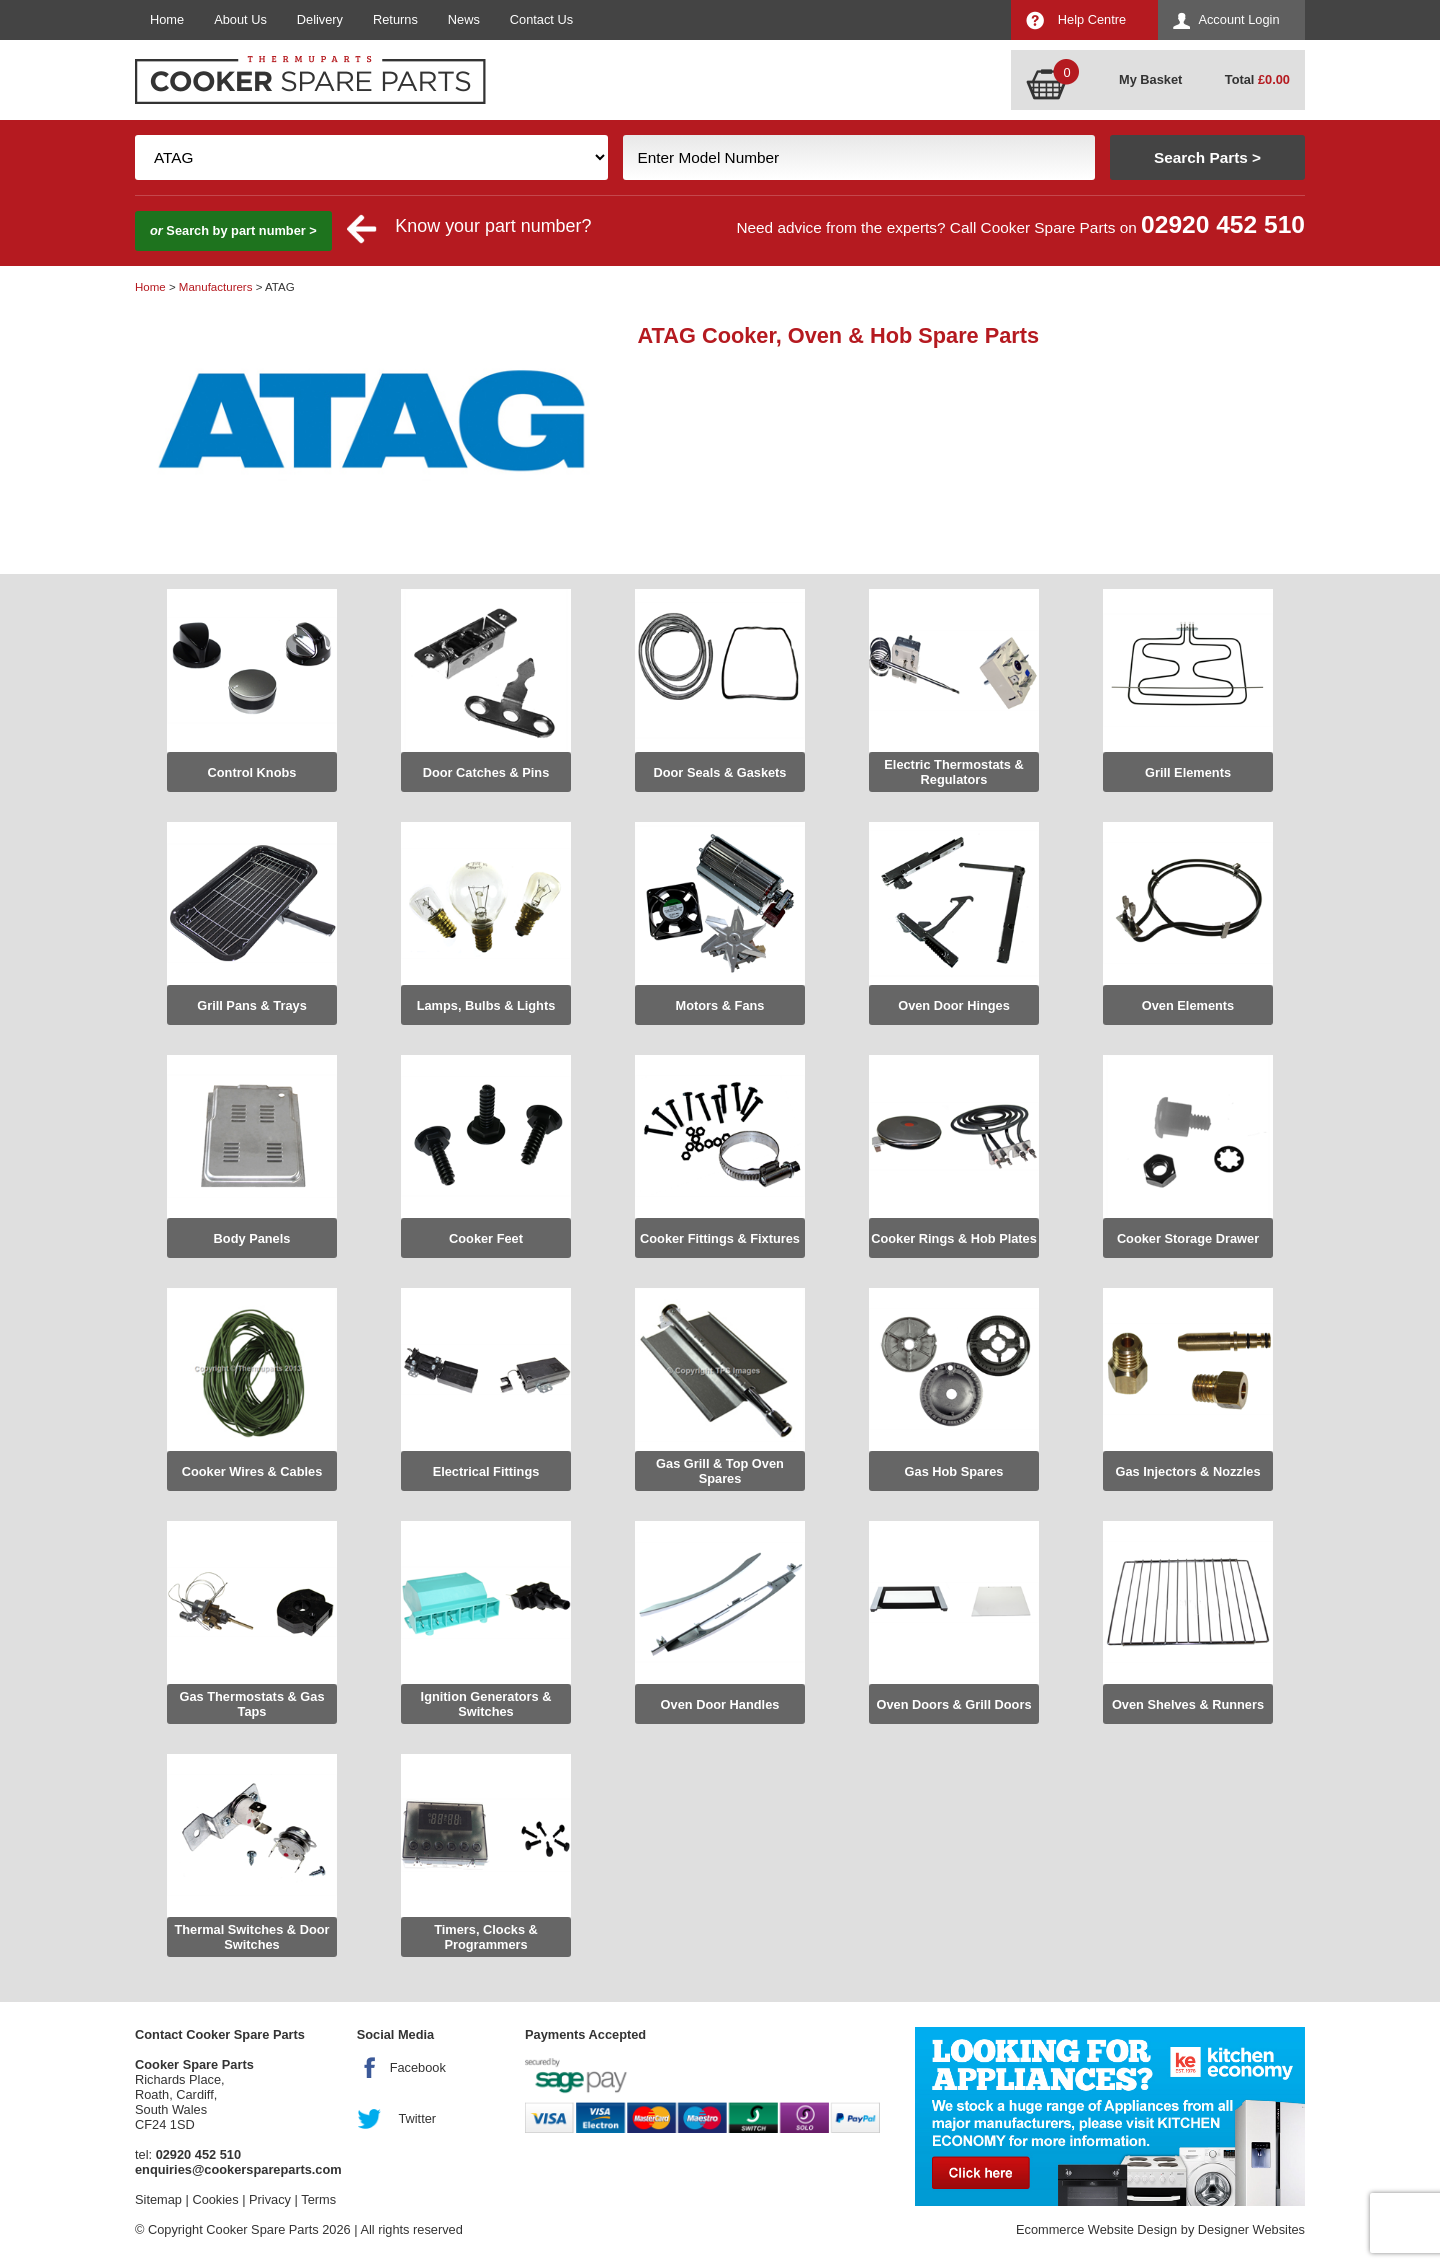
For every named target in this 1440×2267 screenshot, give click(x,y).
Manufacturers (216, 287)
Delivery (320, 19)
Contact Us (541, 19)
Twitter (417, 2118)
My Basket (1150, 79)
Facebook (418, 2067)
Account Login (1238, 19)
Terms (318, 2199)
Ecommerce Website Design (1096, 2229)
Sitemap (158, 2199)
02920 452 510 (1223, 224)
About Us (240, 19)
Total (1257, 79)
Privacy (270, 2199)
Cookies (215, 2199)
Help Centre (1092, 19)
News (464, 19)
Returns (395, 19)
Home (167, 19)
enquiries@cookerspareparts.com (238, 2169)
